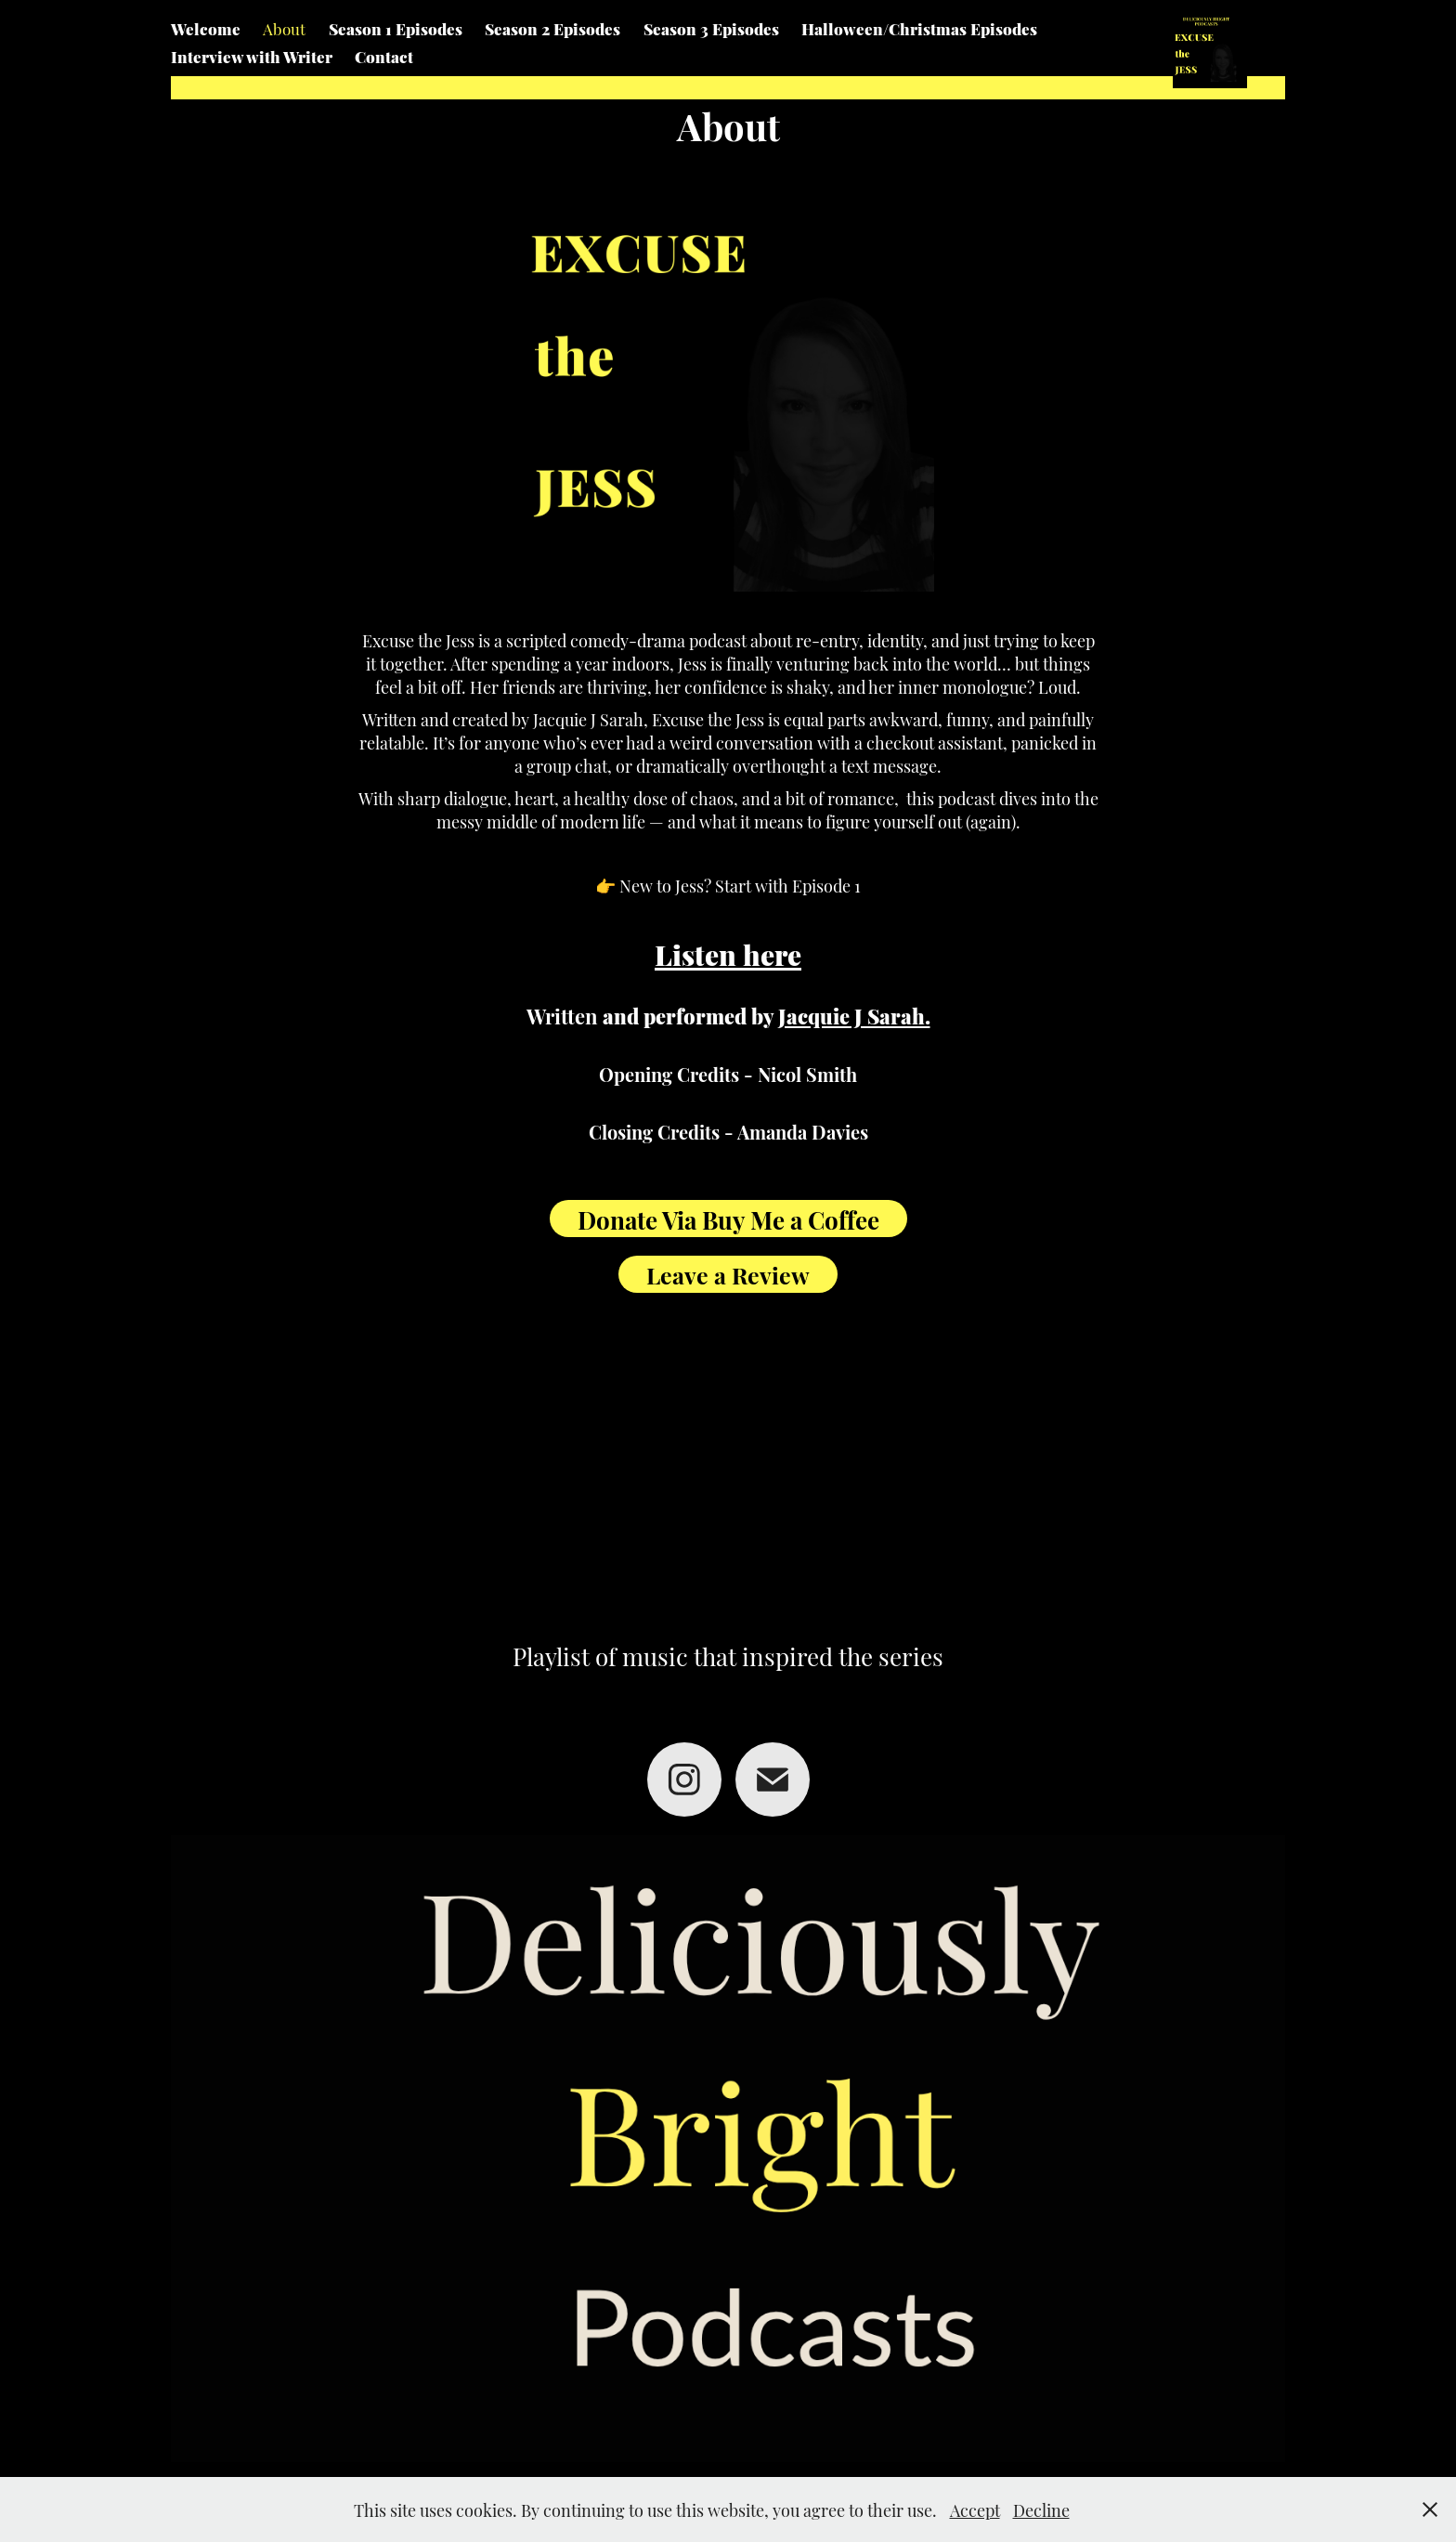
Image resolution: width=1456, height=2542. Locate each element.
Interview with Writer (251, 56)
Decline (1041, 2509)
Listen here (728, 952)
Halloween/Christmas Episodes (919, 28)
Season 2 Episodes (552, 28)
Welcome (205, 28)
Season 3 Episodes (711, 28)
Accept (975, 2509)
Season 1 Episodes (395, 28)
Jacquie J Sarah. (854, 1014)
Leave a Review (728, 1274)
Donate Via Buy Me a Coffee (728, 1218)
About (284, 28)
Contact (384, 56)
